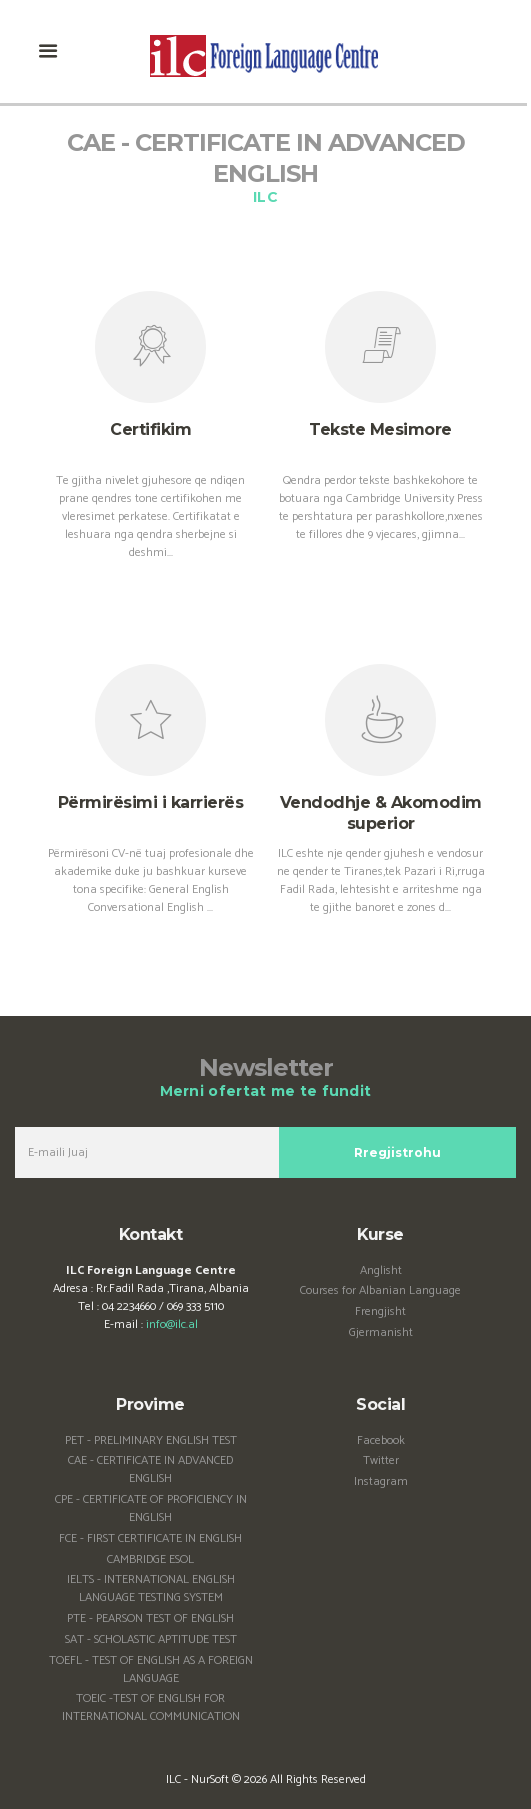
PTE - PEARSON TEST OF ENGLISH (150, 1618)
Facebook (381, 1440)
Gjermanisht (381, 1332)
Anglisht (381, 1270)
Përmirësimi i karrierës (151, 802)
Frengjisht (380, 1311)
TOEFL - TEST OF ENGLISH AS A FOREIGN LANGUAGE (151, 1669)
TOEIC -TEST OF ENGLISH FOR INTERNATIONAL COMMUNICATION (151, 1707)
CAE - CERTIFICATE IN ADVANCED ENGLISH (150, 1469)
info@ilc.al (172, 1324)
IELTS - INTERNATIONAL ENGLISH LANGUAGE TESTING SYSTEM (151, 1588)
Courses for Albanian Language (380, 1290)
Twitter (381, 1460)
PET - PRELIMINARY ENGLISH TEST (151, 1440)
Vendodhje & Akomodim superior (381, 813)
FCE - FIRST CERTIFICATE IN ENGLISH (150, 1538)
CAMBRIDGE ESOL (150, 1559)
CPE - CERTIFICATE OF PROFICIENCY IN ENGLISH (151, 1508)
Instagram (381, 1481)
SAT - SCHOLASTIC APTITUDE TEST (151, 1639)
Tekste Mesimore (380, 429)
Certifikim (150, 429)
